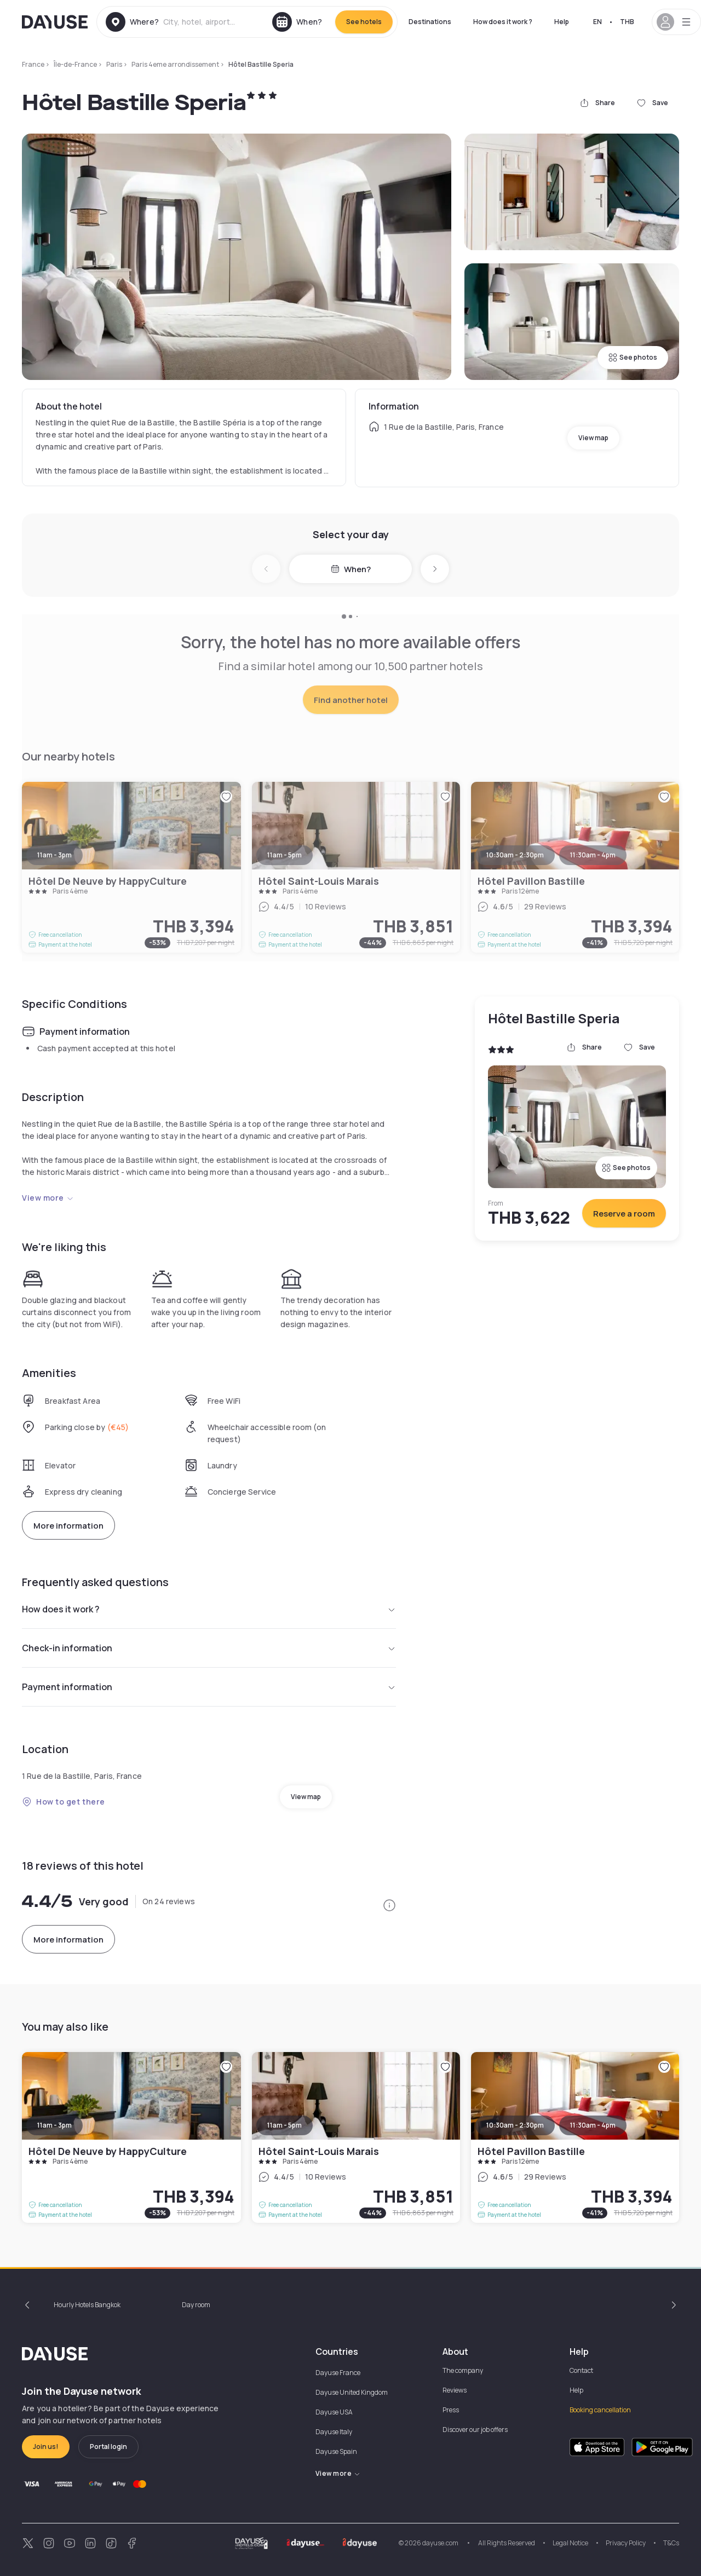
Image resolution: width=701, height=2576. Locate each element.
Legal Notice (570, 2543)
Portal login (108, 2446)
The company (463, 2370)
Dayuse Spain (336, 2451)
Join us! (46, 2446)
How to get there (63, 1801)
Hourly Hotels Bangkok (87, 2304)
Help (561, 21)
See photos (632, 357)
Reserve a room (624, 1213)
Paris (114, 64)
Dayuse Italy (333, 2431)
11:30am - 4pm (593, 2125)
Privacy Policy (626, 2543)
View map (593, 437)
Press (451, 2409)
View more (48, 1197)
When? (351, 569)
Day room (196, 2304)
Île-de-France (75, 64)
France (33, 64)
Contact (581, 2370)
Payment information (209, 1687)
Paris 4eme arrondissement (175, 64)
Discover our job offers (475, 2429)
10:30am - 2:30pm (515, 2125)
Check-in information (209, 1648)
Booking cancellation (600, 2409)
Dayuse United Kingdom (351, 2392)
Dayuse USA (334, 2412)
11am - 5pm (284, 2125)
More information (68, 1525)
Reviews (455, 2390)
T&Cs (671, 2543)
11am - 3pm (54, 2125)
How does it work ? (502, 21)
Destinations (430, 21)
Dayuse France (337, 2372)
